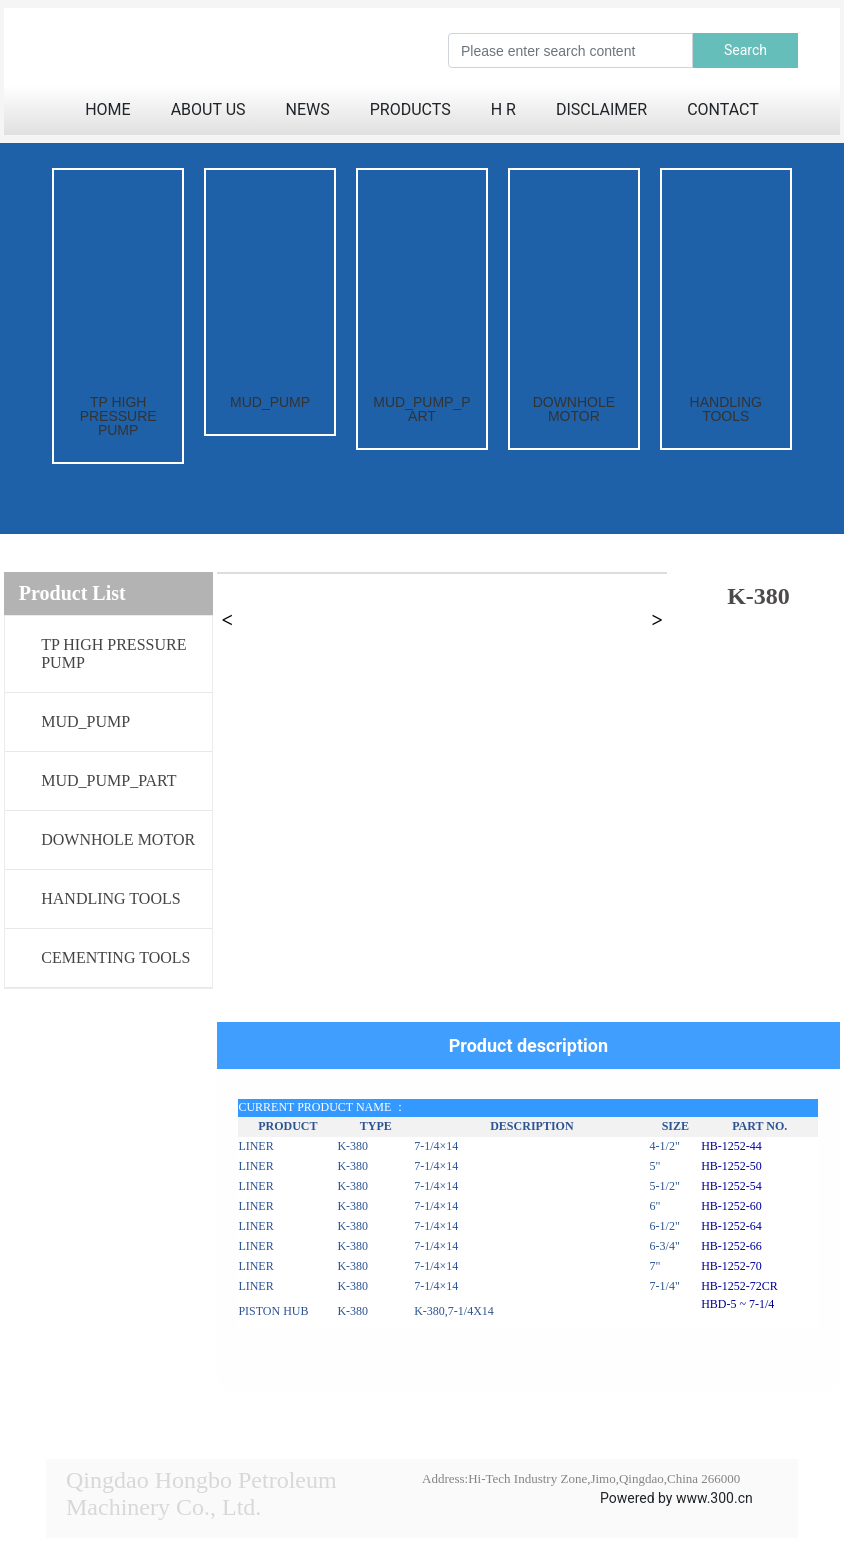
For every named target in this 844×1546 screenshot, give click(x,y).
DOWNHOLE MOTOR (574, 409)
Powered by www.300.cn (676, 1498)
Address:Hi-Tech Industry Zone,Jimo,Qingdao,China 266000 (581, 1478)
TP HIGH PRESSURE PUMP (118, 416)
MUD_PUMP (270, 402)
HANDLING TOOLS (726, 409)
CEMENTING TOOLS (115, 957)
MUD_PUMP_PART (421, 409)
